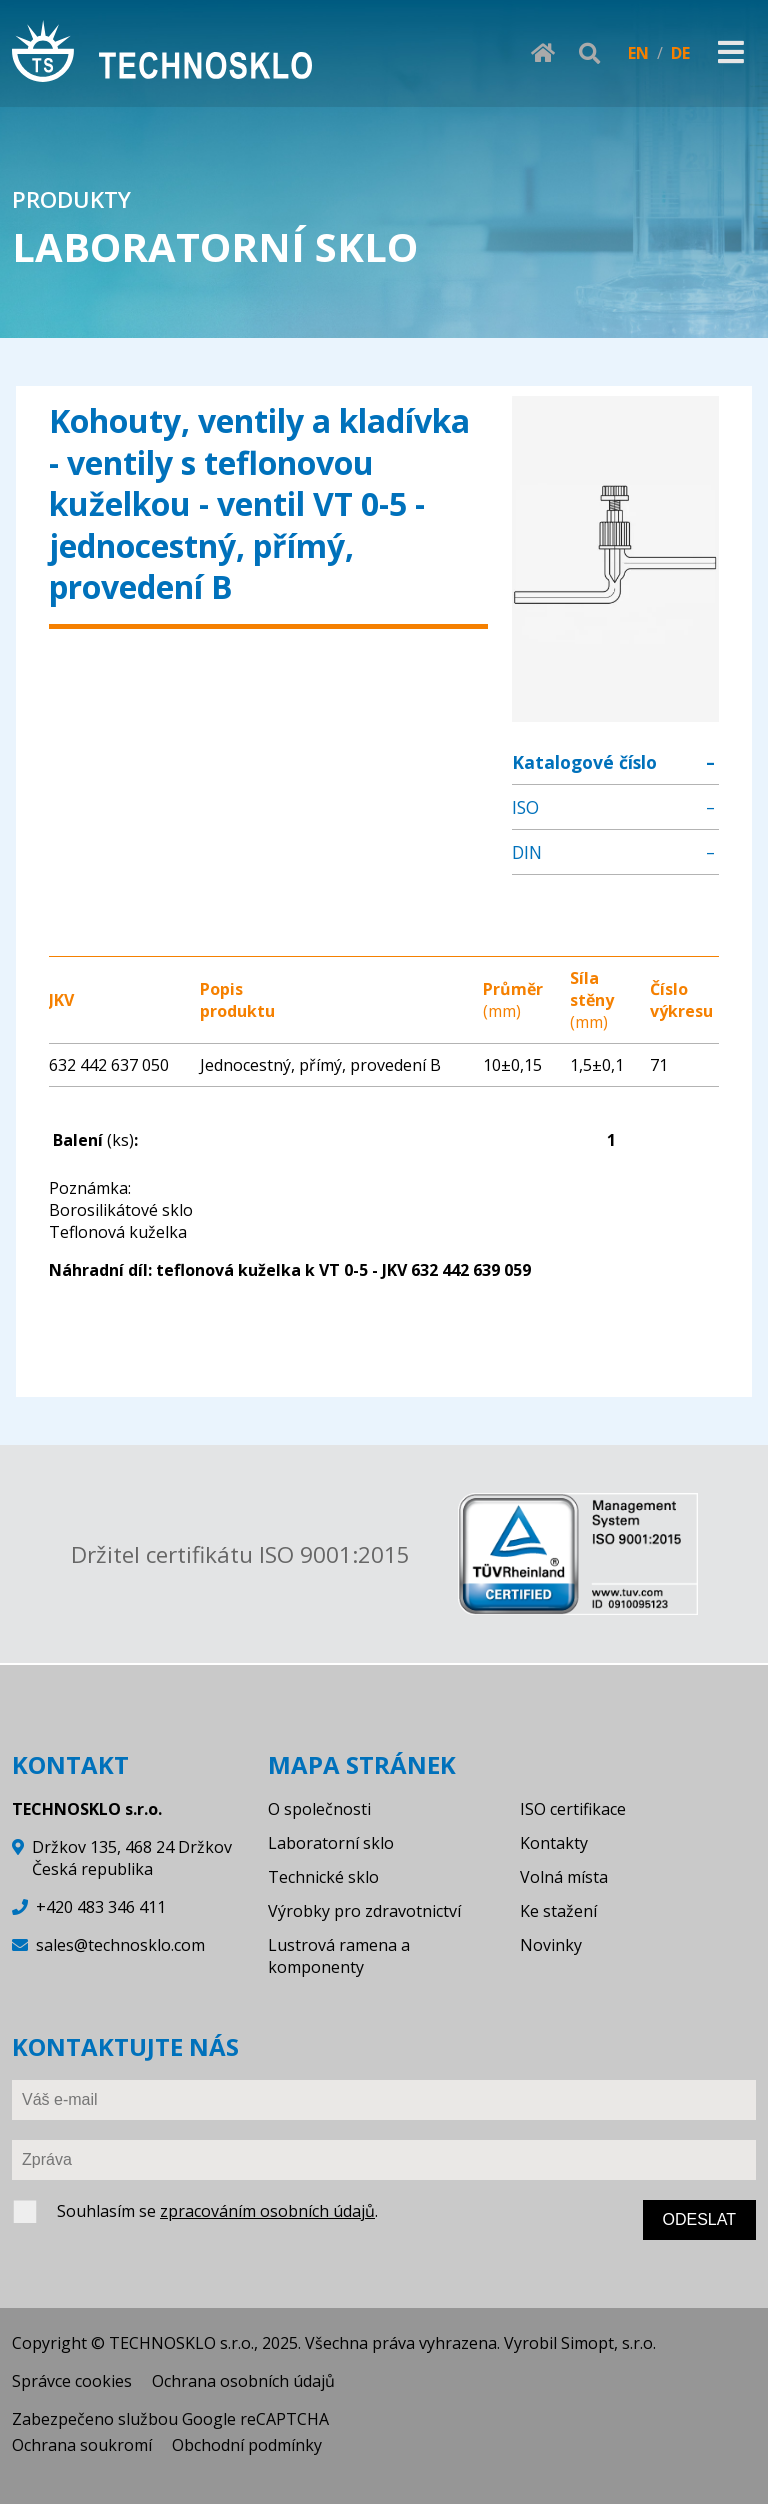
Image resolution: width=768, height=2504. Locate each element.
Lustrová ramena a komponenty (339, 1956)
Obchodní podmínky (247, 2445)
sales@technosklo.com (120, 1945)
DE (680, 53)
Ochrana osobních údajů (243, 2381)
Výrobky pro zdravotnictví (364, 1911)
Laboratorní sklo (331, 1843)
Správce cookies (72, 2381)
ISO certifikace (573, 1809)
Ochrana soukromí (82, 2445)
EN (638, 53)
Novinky (551, 1945)
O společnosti (319, 1809)
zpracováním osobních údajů (267, 2211)
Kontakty (554, 1843)
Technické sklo (323, 1877)
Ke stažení (558, 1911)
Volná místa (564, 1877)
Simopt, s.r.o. (608, 2343)
